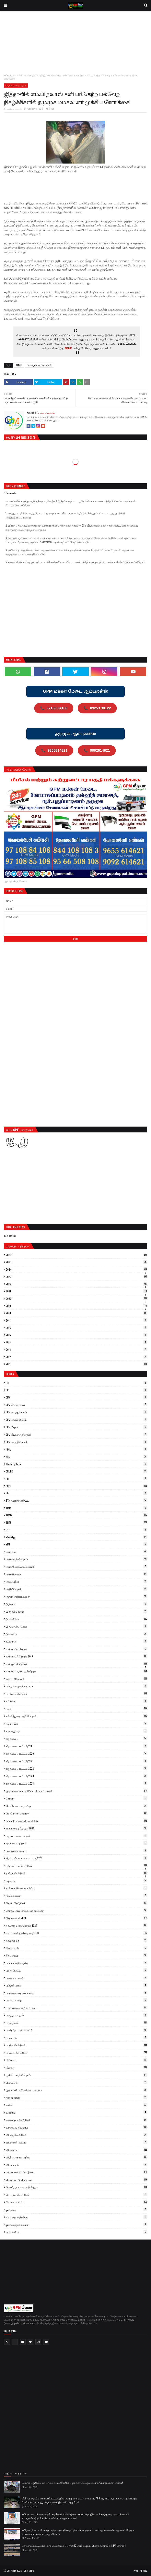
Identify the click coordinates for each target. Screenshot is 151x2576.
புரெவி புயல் (76, 1985)
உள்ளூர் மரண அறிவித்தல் (76, 1671)
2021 (76, 1291)
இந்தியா (76, 1604)
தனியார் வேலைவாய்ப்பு (76, 1888)
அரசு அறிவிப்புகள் (76, 1559)
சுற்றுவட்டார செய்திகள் (76, 1866)
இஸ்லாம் (76, 1634)
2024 (76, 1269)
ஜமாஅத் (76, 2210)
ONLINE (76, 1471)
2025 (76, 1262)
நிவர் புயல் (76, 1948)
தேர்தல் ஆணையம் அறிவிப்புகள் (76, 1910)
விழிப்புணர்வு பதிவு (76, 2157)
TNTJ (76, 1522)
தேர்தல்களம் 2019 (76, 1918)
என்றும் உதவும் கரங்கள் (76, 1686)
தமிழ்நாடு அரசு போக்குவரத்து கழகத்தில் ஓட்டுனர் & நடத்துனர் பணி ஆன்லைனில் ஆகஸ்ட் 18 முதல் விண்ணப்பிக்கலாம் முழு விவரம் (78, 2532)
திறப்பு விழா (76, 1896)
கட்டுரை (76, 1701)
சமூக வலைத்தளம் (76, 1843)
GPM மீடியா (76, 1427)
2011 (76, 1364)
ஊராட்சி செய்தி (76, 1679)
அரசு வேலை (76, 1574)
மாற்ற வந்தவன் (14, 108)
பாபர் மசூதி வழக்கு (76, 1963)
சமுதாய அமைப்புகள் (76, 1836)
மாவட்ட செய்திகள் (76, 2053)
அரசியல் (76, 1552)
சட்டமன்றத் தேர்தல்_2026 (76, 1828)
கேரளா (76, 1798)
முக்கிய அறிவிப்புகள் (76, 2075)
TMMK (19, 365)
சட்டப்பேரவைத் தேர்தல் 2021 (76, 1821)
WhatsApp (76, 1537)
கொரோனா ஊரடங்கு (76, 1806)
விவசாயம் (76, 2150)
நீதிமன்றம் (76, 1955)
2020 (76, 1298)
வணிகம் (76, 2112)
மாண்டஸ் (76, 2038)
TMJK (76, 1508)
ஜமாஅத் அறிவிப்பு (76, 2217)
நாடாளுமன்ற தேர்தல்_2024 (76, 1925)
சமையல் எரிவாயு (76, 1851)
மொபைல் (76, 2082)
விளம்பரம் (76, 2165)
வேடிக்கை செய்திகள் (76, 2195)
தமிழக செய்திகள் (76, 1873)
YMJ (76, 1544)
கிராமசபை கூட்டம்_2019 (76, 1746)
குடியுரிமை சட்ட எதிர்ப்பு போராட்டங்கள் (76, 1791)
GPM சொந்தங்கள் (76, 1405)
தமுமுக (76, 1881)
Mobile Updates (76, 1464)
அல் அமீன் (76, 1581)
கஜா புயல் (76, 1724)
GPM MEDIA (29, 2570)
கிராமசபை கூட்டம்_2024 (76, 1783)
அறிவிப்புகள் (76, 1589)
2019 (76, 1306)
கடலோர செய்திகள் (76, 1694)
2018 (76, 1313)
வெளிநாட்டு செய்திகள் (25, 75)
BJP (76, 1383)
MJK (76, 1457)
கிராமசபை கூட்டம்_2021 (76, 1761)
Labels (10, 1374)
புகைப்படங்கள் (76, 1978)
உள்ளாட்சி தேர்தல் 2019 (76, 1656)
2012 (76, 1357)
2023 (76, 1277)
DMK (76, 1397)
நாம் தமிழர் (76, 1940)
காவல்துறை (76, 1731)
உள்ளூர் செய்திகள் (76, 1664)
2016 (76, 1328)
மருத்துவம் (76, 2023)
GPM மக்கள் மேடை (76, 1420)
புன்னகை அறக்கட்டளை (76, 1993)
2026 (76, 1255)
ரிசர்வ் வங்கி (76, 2097)
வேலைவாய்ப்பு (76, 2202)
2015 (76, 1335)
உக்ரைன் (76, 1641)
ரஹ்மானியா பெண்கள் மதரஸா (76, 2090)
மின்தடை (76, 2060)
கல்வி (76, 1709)
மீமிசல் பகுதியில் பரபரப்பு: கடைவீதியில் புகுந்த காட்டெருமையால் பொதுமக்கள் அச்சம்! (72, 2482)
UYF (76, 1530)
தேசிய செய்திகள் (76, 1903)
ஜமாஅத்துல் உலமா (76, 2225)
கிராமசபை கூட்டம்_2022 (76, 1768)
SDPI (76, 1486)
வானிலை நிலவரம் (76, 2127)
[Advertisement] (75, 42)
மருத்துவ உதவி (76, 2015)
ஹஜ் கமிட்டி (76, 2232)
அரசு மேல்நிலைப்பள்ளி (76, 1567)
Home (7, 75)
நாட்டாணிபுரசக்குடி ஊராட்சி (76, 1933)
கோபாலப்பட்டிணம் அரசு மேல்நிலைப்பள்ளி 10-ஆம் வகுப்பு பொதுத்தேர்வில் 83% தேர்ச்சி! (74, 2545)
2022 (76, 1284)
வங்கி (76, 2105)
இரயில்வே (76, 1619)
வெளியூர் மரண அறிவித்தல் (76, 2187)
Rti (76, 1479)
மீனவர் (76, 2067)
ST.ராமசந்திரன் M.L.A (76, 1500)
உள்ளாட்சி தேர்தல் (76, 1649)
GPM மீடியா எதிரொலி (76, 1434)
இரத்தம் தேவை (76, 1611)
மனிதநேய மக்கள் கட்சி (76, 2030)
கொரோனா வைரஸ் (76, 1813)
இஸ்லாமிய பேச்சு (76, 1626)
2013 (76, 1349)
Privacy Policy (140, 2570)
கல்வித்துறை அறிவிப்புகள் (76, 1716)
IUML (76, 1449)
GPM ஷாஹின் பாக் (76, 1442)
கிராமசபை (76, 1738)
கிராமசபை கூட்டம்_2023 (76, 1776)
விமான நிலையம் (76, 2142)
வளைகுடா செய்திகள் (76, 2120)
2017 (76, 1320)
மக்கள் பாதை (76, 2000)
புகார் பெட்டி (76, 1970)
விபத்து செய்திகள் (76, 2135)
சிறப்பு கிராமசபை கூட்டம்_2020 (76, 1858)
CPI (76, 1390)
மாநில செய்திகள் (76, 2045)
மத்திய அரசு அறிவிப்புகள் (76, 2008)
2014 (76, 1342)
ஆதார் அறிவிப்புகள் (76, 1596)
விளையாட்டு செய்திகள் (76, 2172)
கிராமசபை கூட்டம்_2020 (76, 1753)
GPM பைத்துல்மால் (76, 1412)
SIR (76, 1493)
